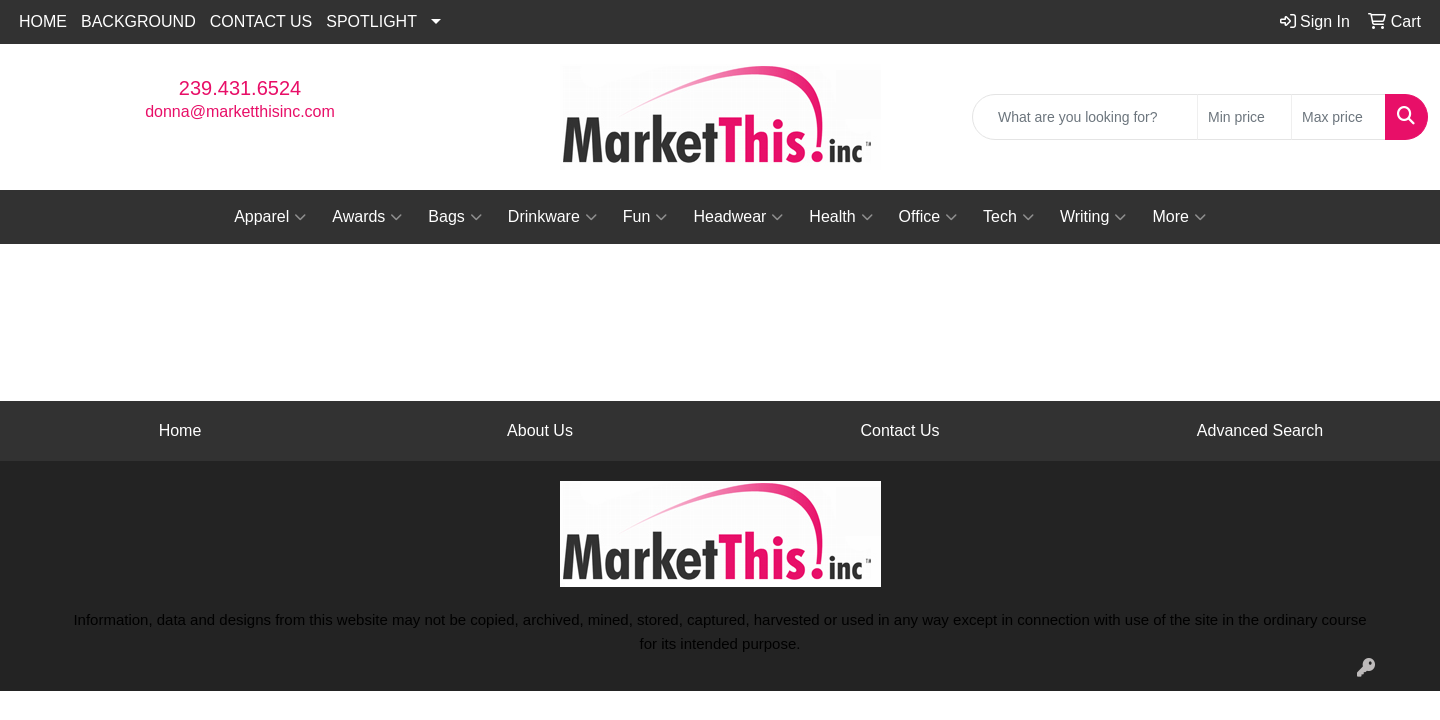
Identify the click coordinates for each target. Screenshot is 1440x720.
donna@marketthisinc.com (240, 111)
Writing (1093, 217)
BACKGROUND (138, 21)
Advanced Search (1260, 430)
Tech (1008, 217)
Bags (454, 217)
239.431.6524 (240, 88)
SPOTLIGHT (371, 21)
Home (180, 430)
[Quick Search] (1085, 117)
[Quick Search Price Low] (1244, 117)
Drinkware (552, 217)
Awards (367, 217)
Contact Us (899, 430)
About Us (540, 430)
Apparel (270, 217)
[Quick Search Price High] (1338, 117)
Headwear (738, 217)
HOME (43, 21)
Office (928, 217)
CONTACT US (261, 21)
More (1178, 217)
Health (840, 217)
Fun (645, 217)
